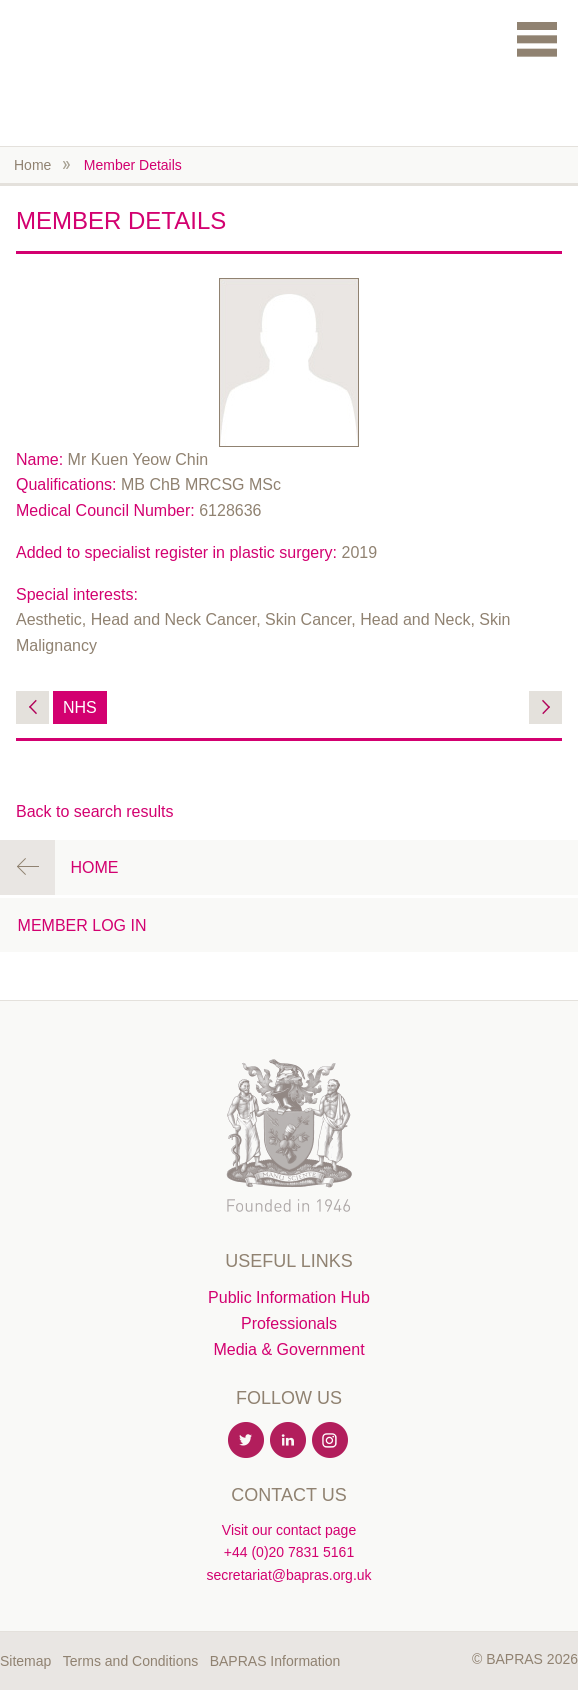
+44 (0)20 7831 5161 (289, 1552)
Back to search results (94, 811)
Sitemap (25, 1661)
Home (32, 165)
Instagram (331, 1441)
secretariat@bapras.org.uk (288, 1575)
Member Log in (82, 925)
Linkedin (289, 1441)
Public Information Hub (289, 1297)
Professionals (289, 1323)
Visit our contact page (289, 1530)
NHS (80, 707)
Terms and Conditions (130, 1661)
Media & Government (288, 1349)
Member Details (133, 165)
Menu (537, 38)
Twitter (247, 1441)
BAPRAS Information (275, 1661)
